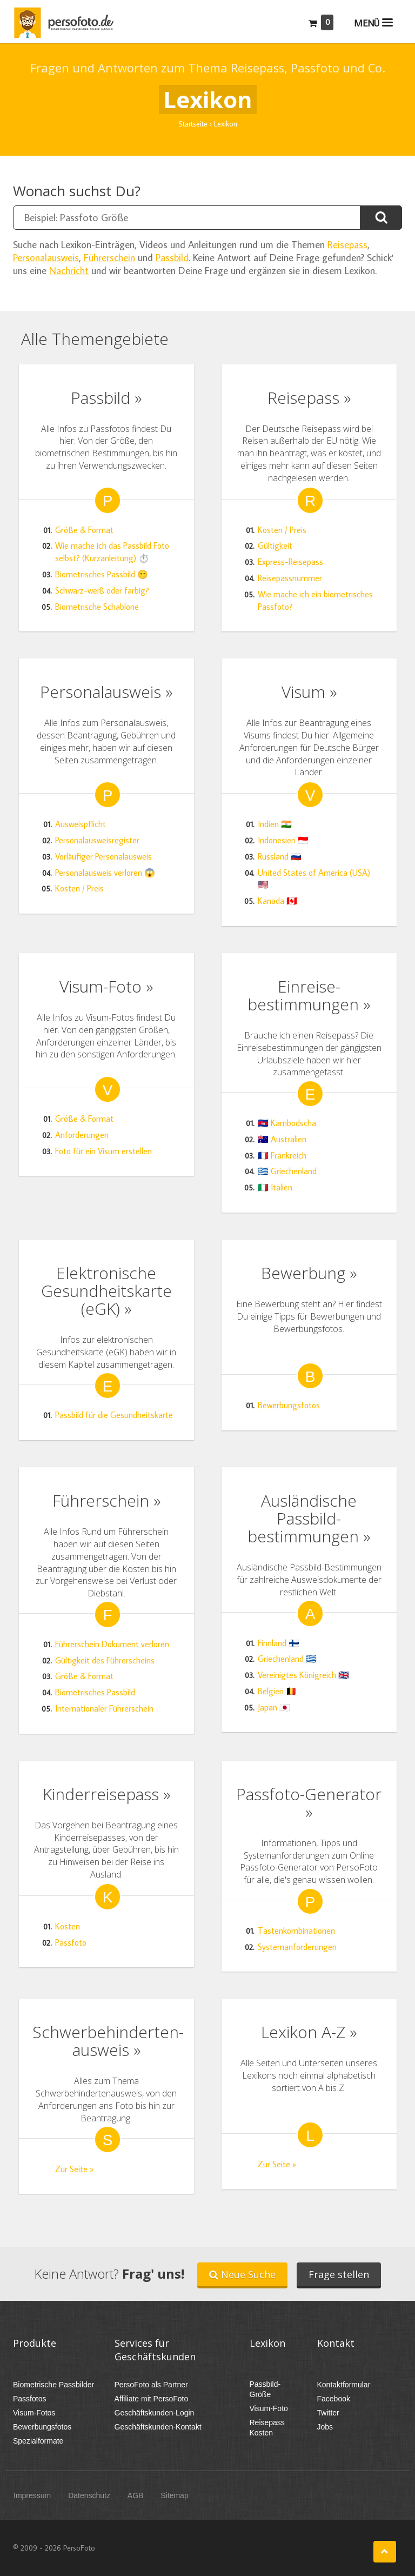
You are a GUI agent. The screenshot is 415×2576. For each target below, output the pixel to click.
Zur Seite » (74, 2169)
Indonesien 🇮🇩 (283, 840)
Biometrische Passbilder (53, 2384)
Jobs (325, 2426)
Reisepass (347, 244)
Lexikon (267, 2343)
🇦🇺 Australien (282, 1139)
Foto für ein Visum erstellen (103, 1151)
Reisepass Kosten (267, 2428)
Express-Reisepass (290, 561)
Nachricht (69, 270)
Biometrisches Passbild (95, 1692)
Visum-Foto (269, 2408)
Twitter (328, 2412)
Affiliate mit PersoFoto (152, 2398)
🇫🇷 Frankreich (282, 1155)
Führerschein (109, 257)
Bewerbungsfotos (289, 1405)
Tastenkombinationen (296, 1930)
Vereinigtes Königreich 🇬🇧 (303, 1674)
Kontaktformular (344, 2384)
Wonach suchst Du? (76, 190)
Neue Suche (242, 2274)
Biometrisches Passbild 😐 (101, 574)
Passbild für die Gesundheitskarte (114, 1414)
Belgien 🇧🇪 (277, 1691)
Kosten (67, 1926)
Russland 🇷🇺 (280, 856)
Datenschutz (89, 2495)
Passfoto (70, 1942)
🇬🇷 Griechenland (287, 1171)
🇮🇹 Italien (275, 1187)
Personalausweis (46, 257)
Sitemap (174, 2495)
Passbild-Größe (265, 2389)
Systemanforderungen (297, 1946)
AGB (136, 2495)
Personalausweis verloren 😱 (105, 872)
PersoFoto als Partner (151, 2384)
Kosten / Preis (282, 529)
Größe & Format (84, 529)
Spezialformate (38, 2441)
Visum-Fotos (34, 2412)
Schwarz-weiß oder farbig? (102, 590)
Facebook (333, 2398)
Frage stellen (339, 2274)
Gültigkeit (275, 545)
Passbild (172, 257)
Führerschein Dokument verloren (112, 1644)
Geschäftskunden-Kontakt (158, 2426)
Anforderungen (82, 1134)
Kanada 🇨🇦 (277, 900)
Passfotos (29, 2398)
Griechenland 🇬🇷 (287, 1658)
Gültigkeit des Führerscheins (105, 1660)
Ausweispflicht (80, 823)
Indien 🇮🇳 (275, 823)
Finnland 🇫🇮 (278, 1643)
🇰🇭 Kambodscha (287, 1122)
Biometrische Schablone (97, 606)
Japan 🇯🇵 (274, 1707)
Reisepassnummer (290, 578)
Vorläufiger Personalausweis (103, 856)
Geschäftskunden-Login (155, 2412)
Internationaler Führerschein (104, 1708)
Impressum (32, 2495)
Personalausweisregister (97, 840)
